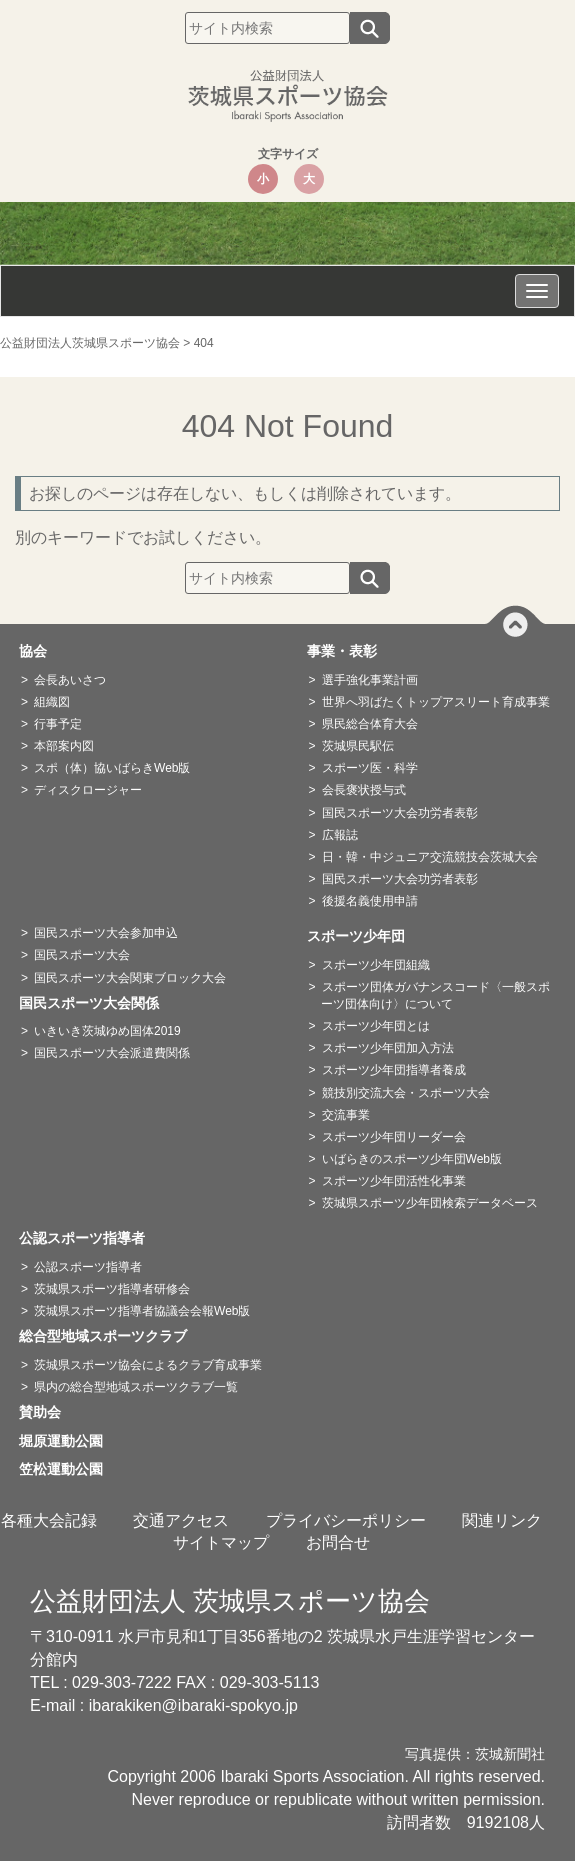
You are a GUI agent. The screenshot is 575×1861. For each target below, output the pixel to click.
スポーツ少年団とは (376, 1026)
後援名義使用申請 (370, 901)
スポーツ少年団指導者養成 (394, 1070)
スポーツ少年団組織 (376, 965)
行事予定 (58, 724)
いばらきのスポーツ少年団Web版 (412, 1159)
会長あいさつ (70, 680)
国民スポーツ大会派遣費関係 (112, 1053)
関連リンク (502, 1520)
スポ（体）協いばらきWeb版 (112, 768)
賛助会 (47, 1412)
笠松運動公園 (68, 1469)
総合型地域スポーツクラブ (110, 1336)
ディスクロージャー (88, 790)
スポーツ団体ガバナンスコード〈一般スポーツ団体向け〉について (435, 995)
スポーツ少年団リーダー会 (394, 1137)
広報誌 (340, 835)
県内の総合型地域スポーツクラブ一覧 (136, 1387)
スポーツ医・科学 (370, 768)
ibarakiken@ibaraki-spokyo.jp (193, 1705)
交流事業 (346, 1115)
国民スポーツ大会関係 (96, 1003)
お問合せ (338, 1542)
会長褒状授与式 (364, 790)
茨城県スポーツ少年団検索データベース (430, 1203)
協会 (40, 651)
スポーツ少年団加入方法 (388, 1048)
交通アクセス (181, 1520)
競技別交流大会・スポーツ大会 (406, 1093)
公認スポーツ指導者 (89, 1238)
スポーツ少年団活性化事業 (394, 1181)
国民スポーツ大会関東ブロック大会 (130, 978)
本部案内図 (64, 746)
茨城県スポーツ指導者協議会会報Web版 (142, 1311)
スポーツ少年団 (363, 936)
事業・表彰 (349, 651)
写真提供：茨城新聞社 (475, 1754)
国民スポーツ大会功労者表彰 (400, 813)
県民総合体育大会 (370, 724)
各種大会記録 (49, 1520)
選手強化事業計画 (370, 680)
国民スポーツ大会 (82, 955)
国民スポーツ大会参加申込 (106, 933)
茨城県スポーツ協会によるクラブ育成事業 (148, 1365)
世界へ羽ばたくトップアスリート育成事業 (436, 702)
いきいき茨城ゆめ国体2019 (107, 1031)
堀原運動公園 (68, 1441)
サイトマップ (221, 1542)
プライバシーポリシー (346, 1520)
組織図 (52, 702)
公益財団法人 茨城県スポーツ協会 (230, 1601)
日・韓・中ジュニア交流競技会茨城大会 (430, 857)
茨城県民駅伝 (358, 746)
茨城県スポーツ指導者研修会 (112, 1289)
